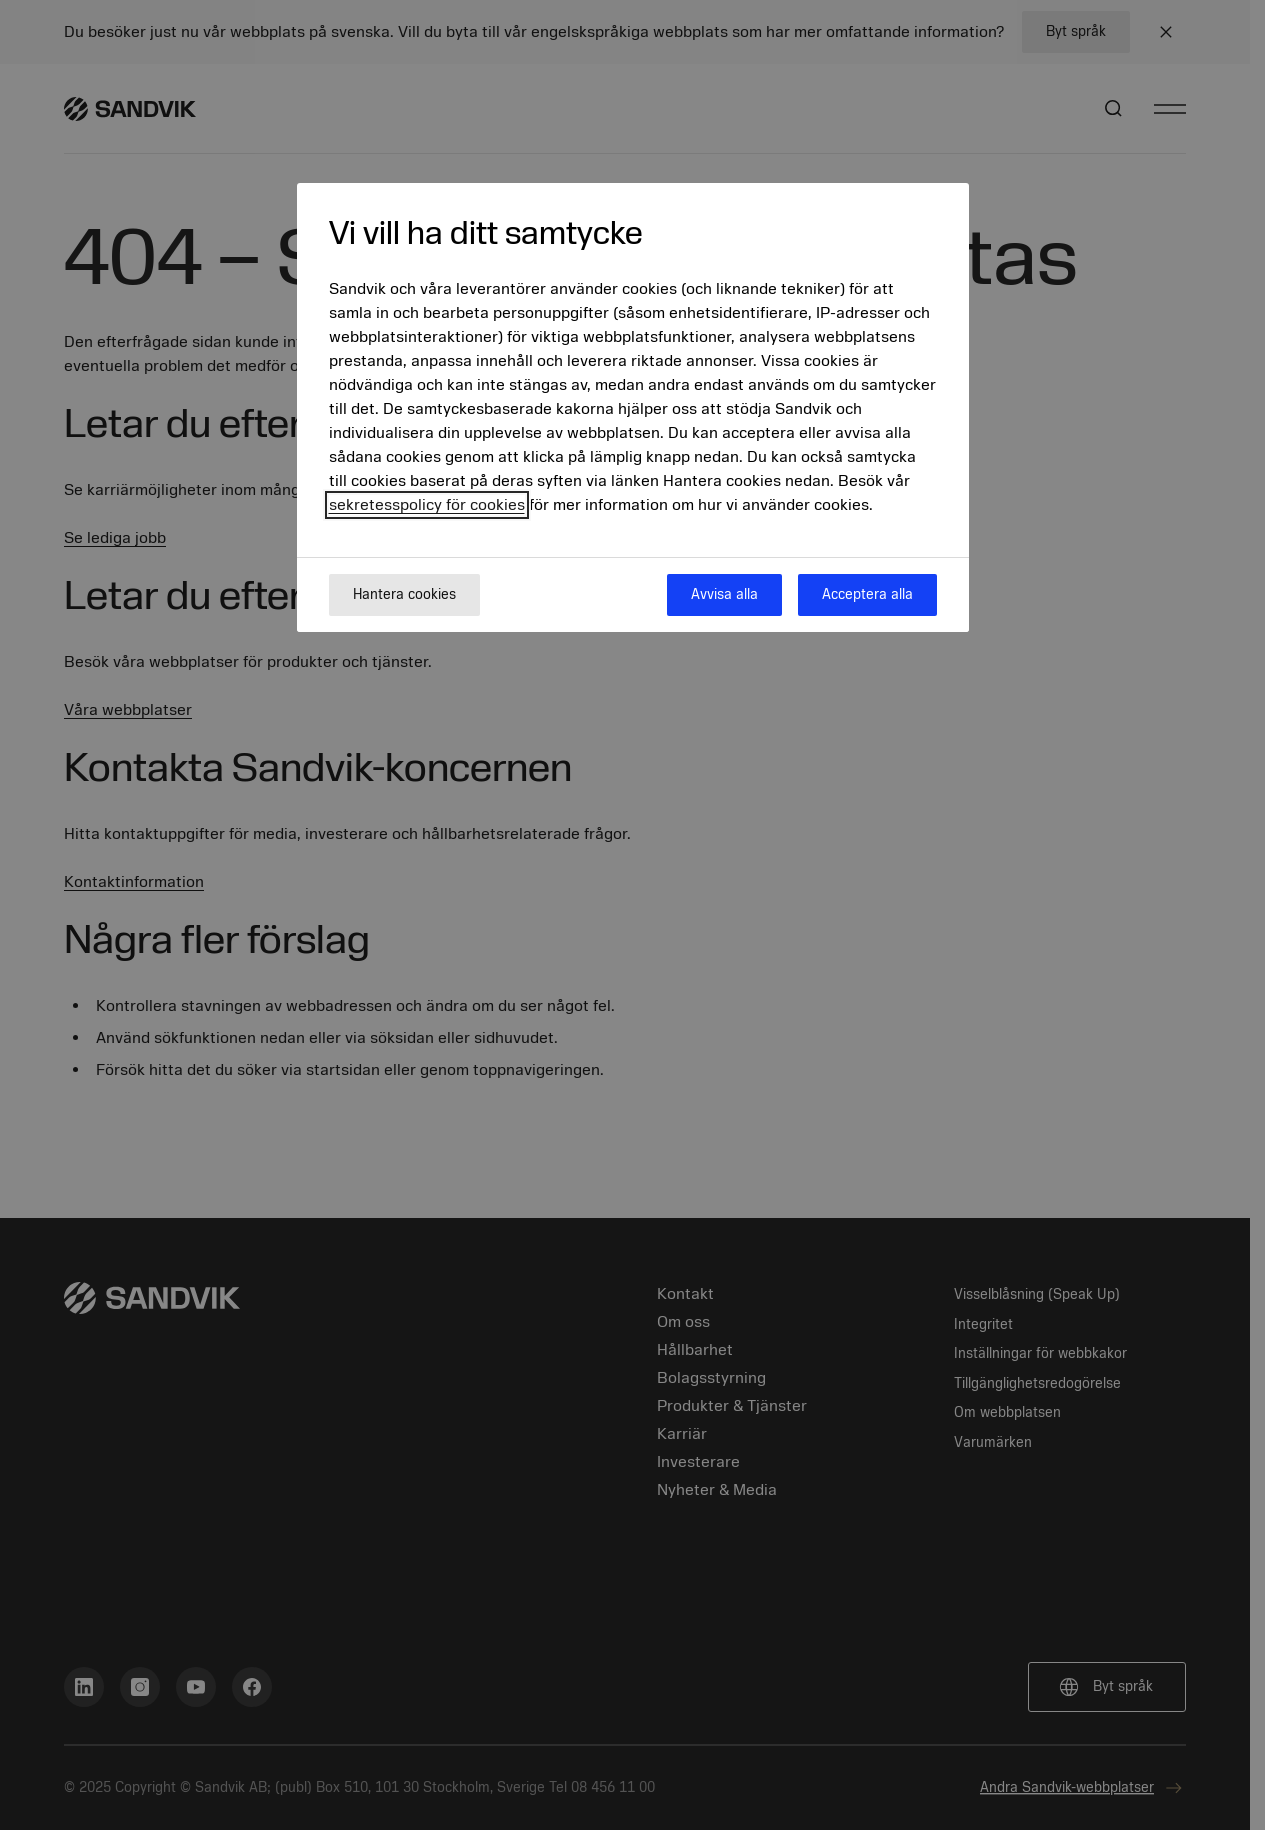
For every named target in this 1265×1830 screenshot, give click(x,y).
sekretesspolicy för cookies (427, 505)
